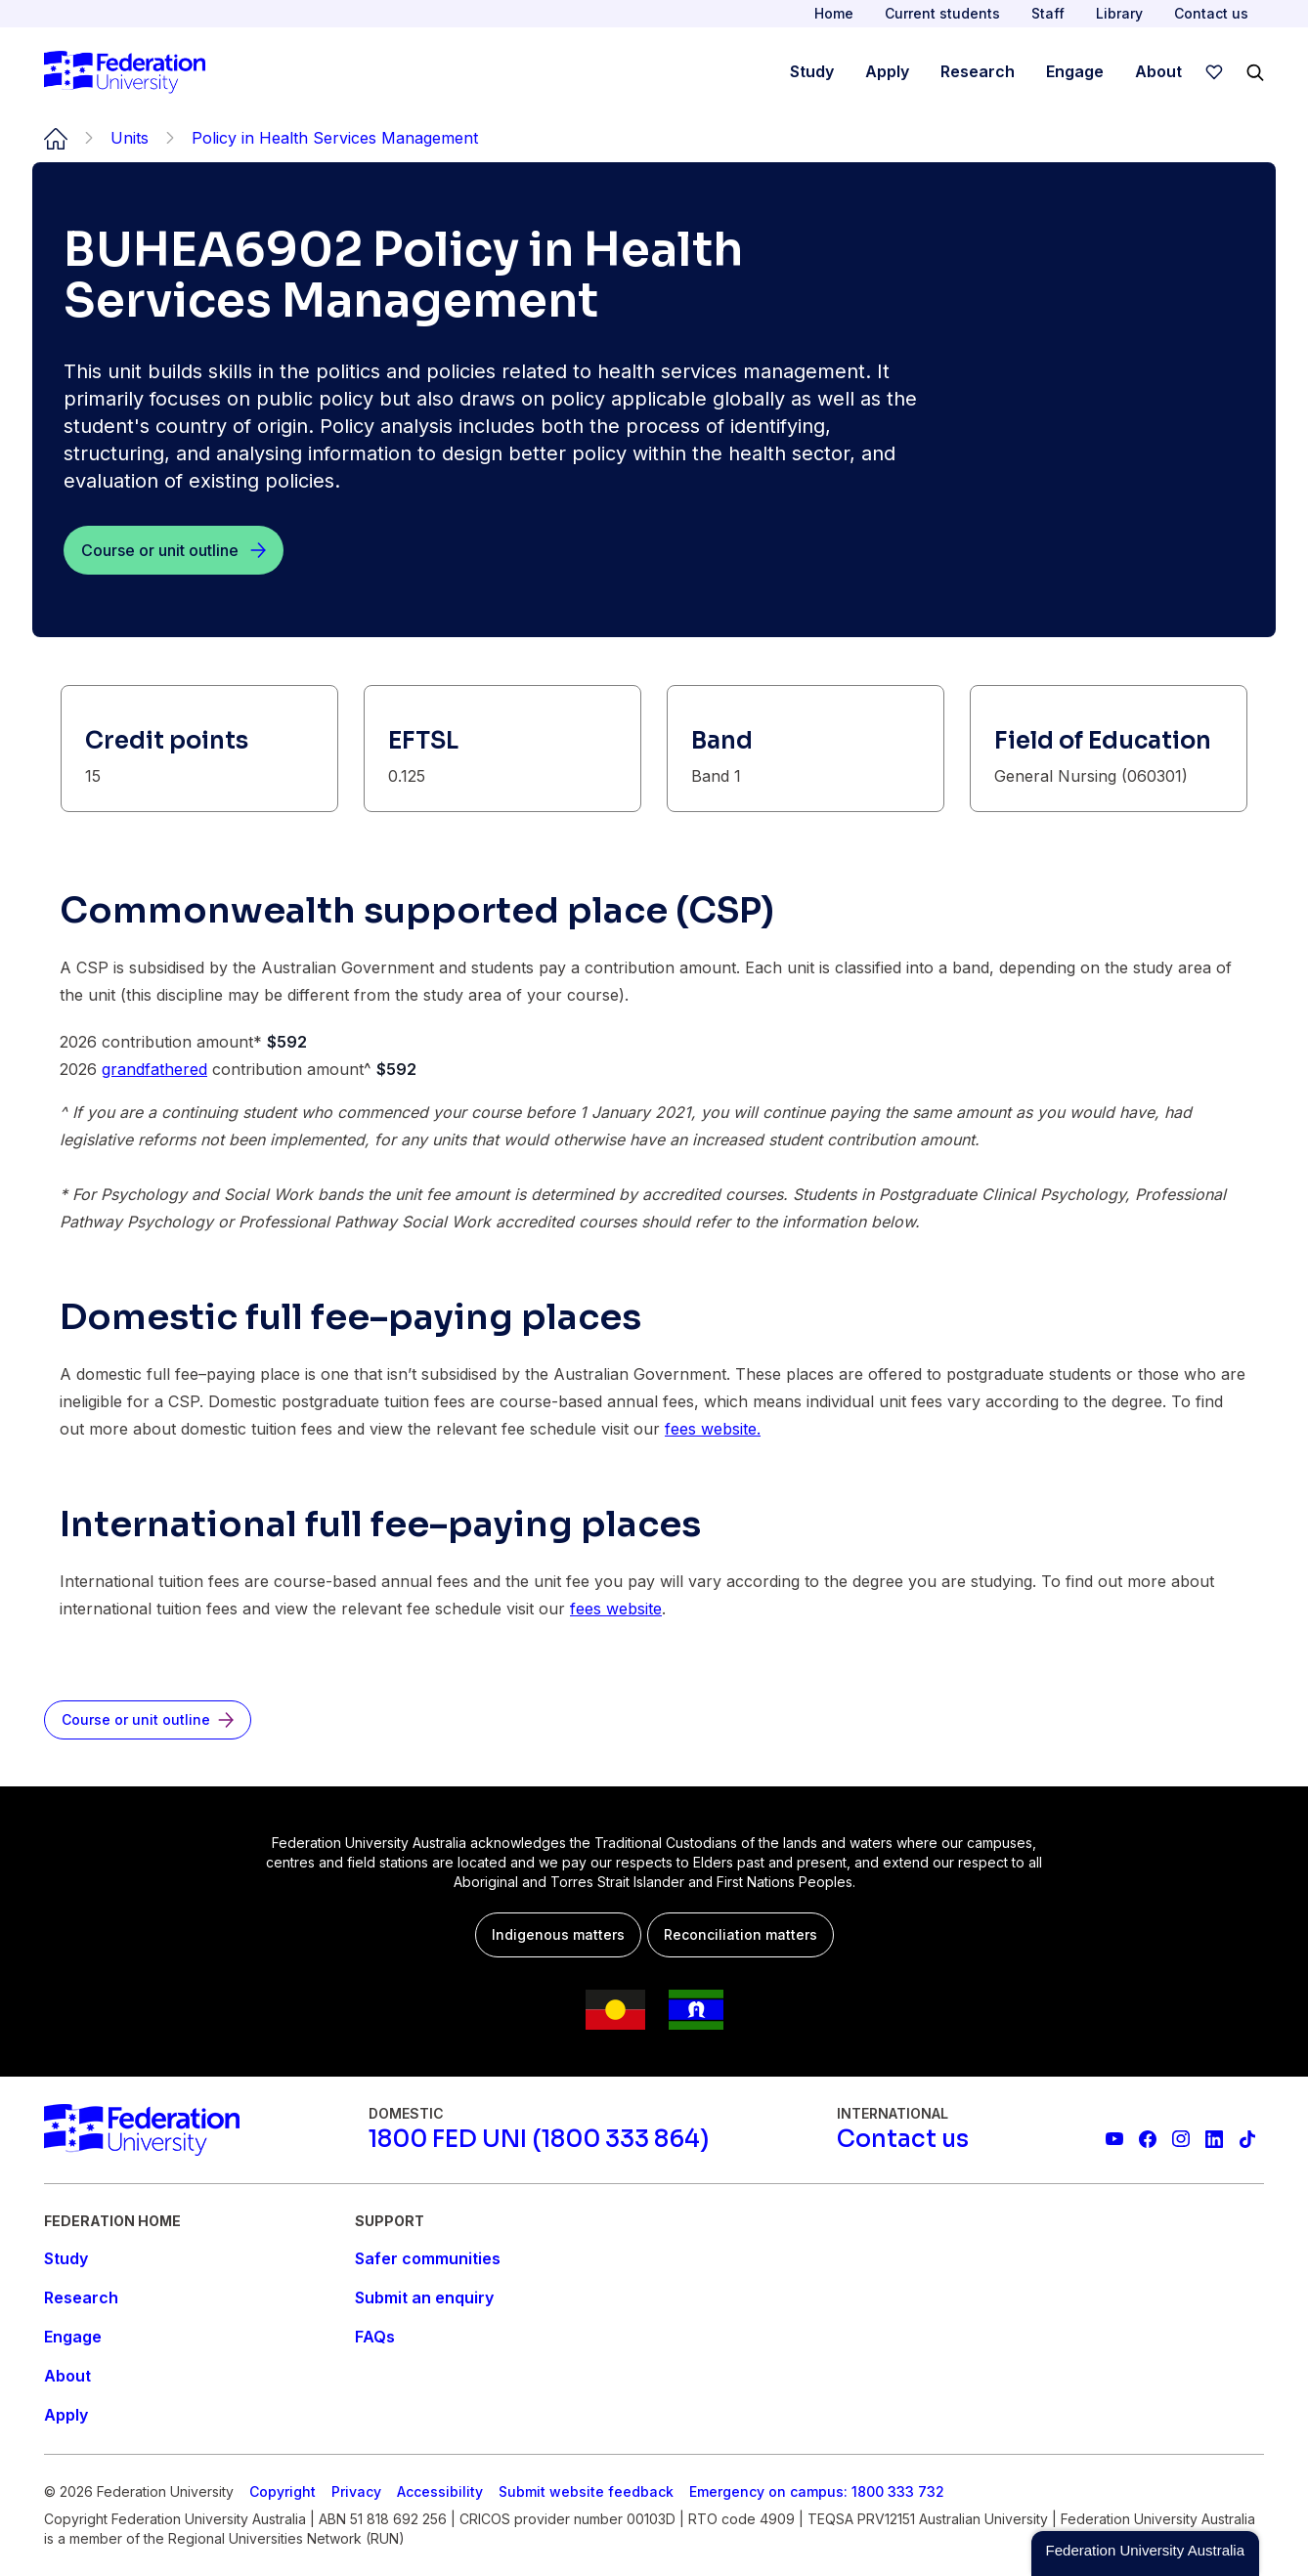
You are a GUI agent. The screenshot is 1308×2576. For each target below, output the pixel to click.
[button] (1145, 2553)
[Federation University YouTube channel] (1114, 2139)
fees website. (713, 1428)
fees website (616, 1608)
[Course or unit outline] (173, 550)
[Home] (124, 72)
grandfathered (154, 1069)
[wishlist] (1214, 72)
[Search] (1255, 72)
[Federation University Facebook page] (1147, 2139)
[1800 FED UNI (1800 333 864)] (539, 2139)
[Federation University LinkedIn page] (1214, 2139)
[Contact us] (903, 2139)
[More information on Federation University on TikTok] (1247, 2139)
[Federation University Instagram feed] (1181, 2139)
